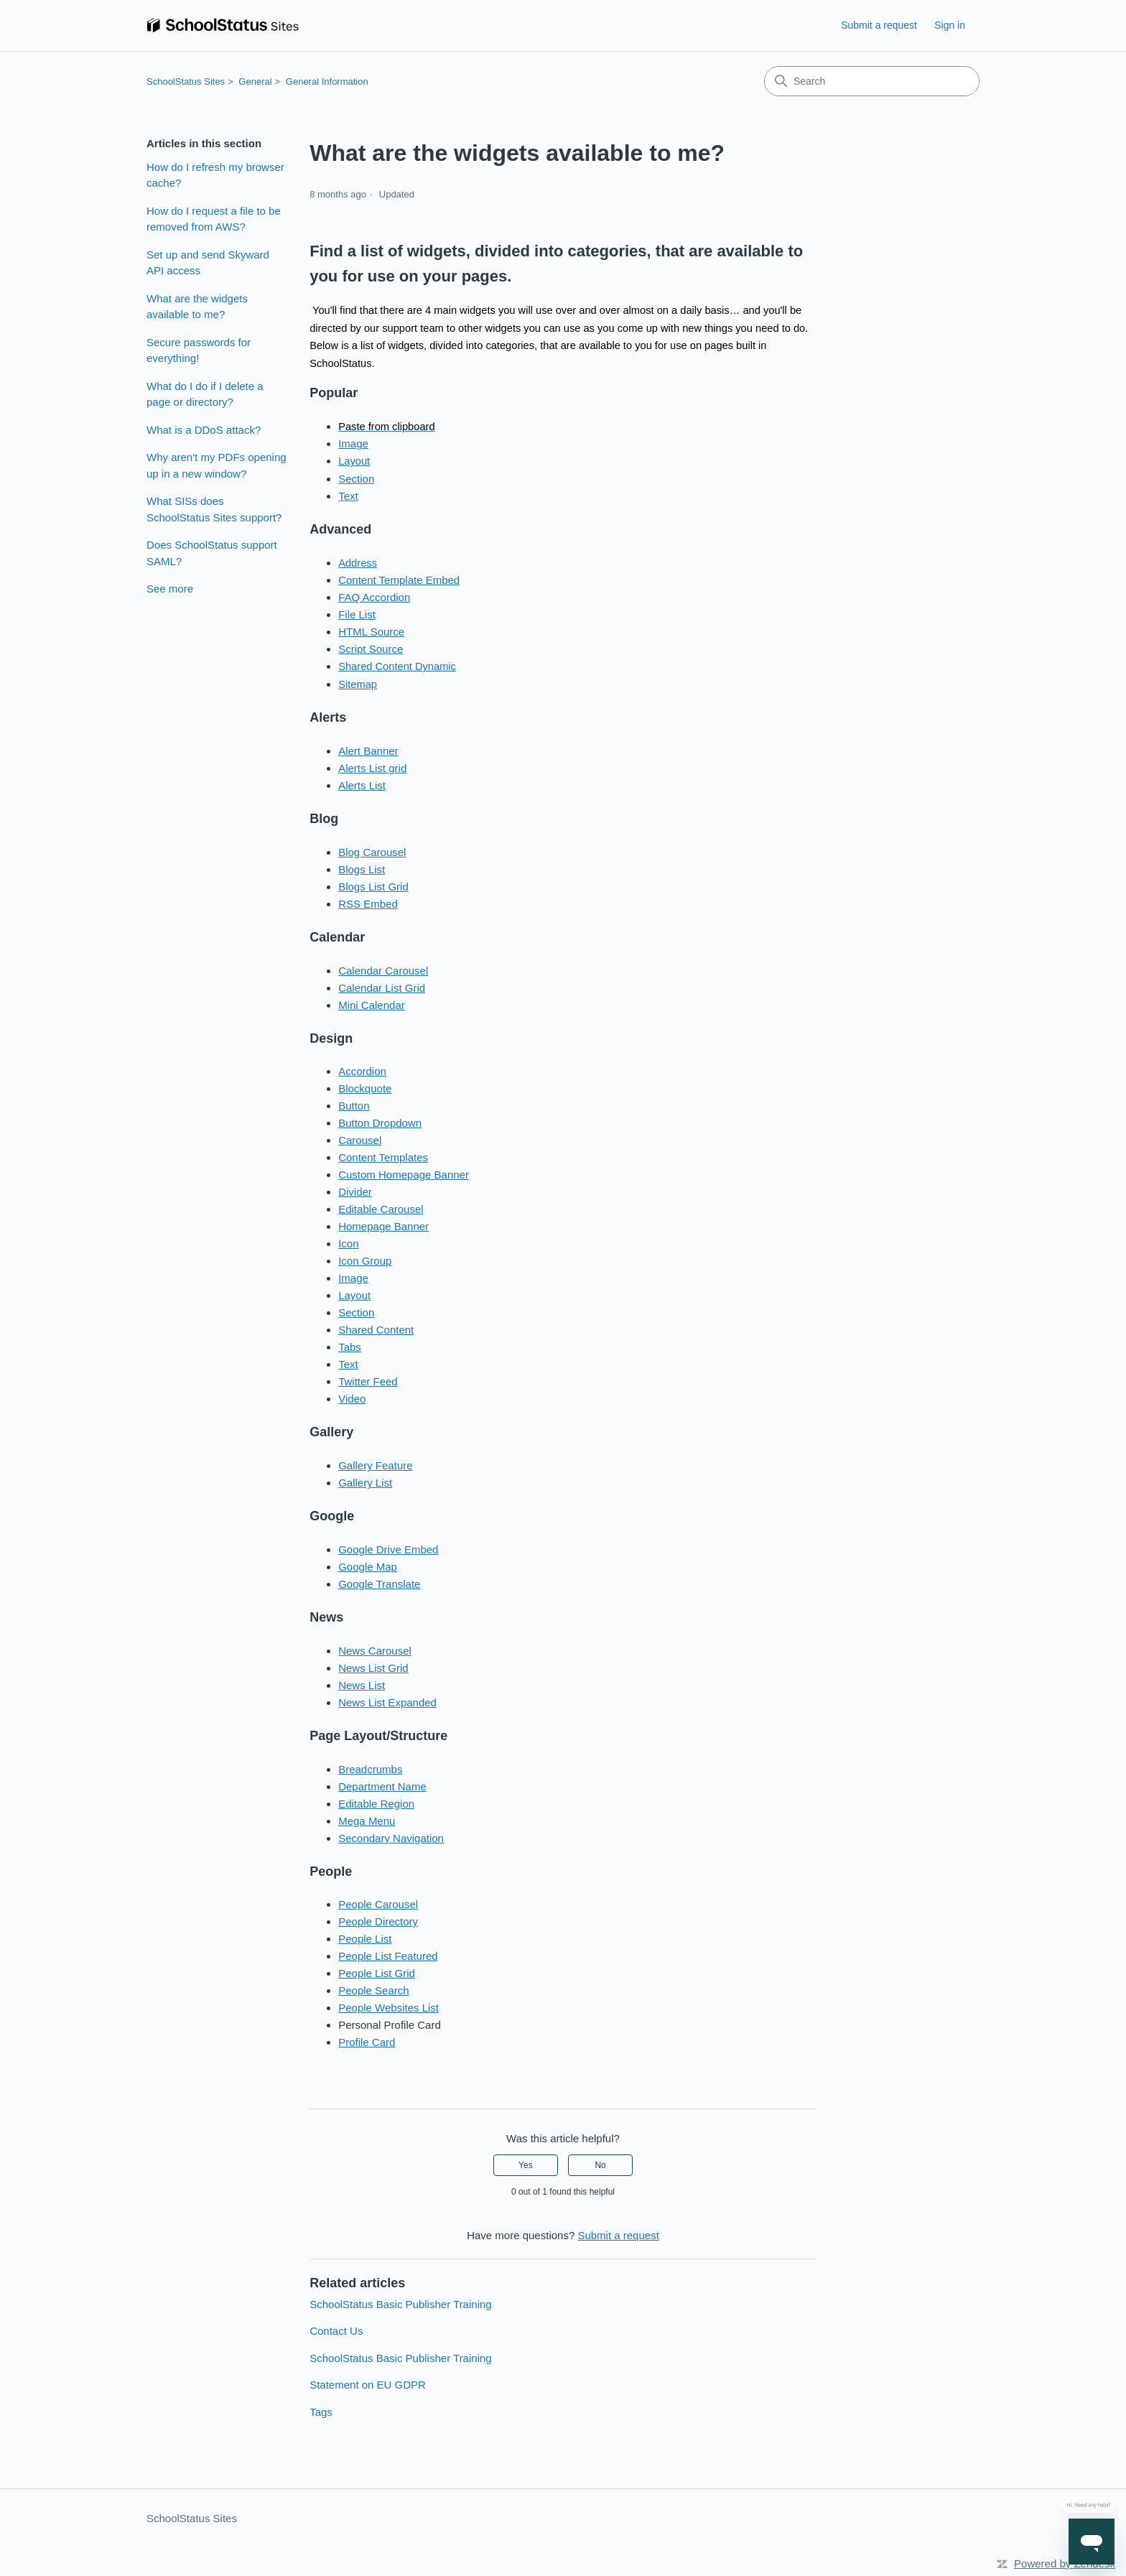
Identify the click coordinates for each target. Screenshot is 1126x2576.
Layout (354, 461)
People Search (373, 1990)
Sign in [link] (949, 25)
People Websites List (388, 2007)
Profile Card (366, 2042)
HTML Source (371, 632)
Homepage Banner (383, 1226)
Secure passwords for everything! (198, 350)
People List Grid (376, 1973)
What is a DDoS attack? (203, 430)
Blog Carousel (372, 852)
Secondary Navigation (391, 1838)
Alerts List (362, 785)
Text (348, 496)
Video (352, 1398)
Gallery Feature (375, 1465)
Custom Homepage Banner (403, 1174)
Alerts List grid (372, 768)
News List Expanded (387, 1702)
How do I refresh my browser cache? (215, 175)
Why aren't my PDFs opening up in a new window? (216, 465)
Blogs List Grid (373, 886)
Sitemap (357, 684)
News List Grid (373, 1668)
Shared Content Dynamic (397, 666)
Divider (355, 1192)
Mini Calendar (371, 1005)
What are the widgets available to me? (197, 306)
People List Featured (387, 1956)
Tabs (349, 1347)
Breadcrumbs (370, 1769)
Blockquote (364, 1088)
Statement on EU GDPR (368, 2385)
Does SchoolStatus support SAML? (211, 553)
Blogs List (361, 869)
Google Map (367, 1567)
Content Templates (383, 1157)
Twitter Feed (368, 1381)
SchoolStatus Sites (185, 81)
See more (169, 588)
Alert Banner (368, 751)
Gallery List (365, 1483)
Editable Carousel (380, 1209)
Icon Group (364, 1261)
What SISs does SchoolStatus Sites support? (214, 509)
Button (353, 1105)
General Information (327, 81)
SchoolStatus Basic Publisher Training (400, 2304)
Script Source (370, 649)
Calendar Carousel (383, 970)
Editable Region (376, 1804)
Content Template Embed (399, 580)
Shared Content (376, 1330)
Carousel (359, 1140)
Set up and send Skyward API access (207, 262)
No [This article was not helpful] (600, 2165)
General (254, 81)
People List (364, 1939)
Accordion (362, 1071)
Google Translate (379, 1584)
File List (357, 614)
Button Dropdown (380, 1123)
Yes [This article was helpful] (525, 2165)
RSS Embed (368, 904)
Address (357, 563)
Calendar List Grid (381, 988)
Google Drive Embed (388, 1549)
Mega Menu (366, 1821)
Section (356, 479)
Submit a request (879, 25)
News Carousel (374, 1651)
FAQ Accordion (374, 597)
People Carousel (378, 1904)
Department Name (382, 1786)
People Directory (378, 1921)
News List (361, 1685)
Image (353, 443)
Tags (321, 2412)
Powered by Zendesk (1064, 2563)
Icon (348, 1243)
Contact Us (336, 2331)
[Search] (872, 81)
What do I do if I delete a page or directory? (205, 394)
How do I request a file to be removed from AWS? (213, 219)
